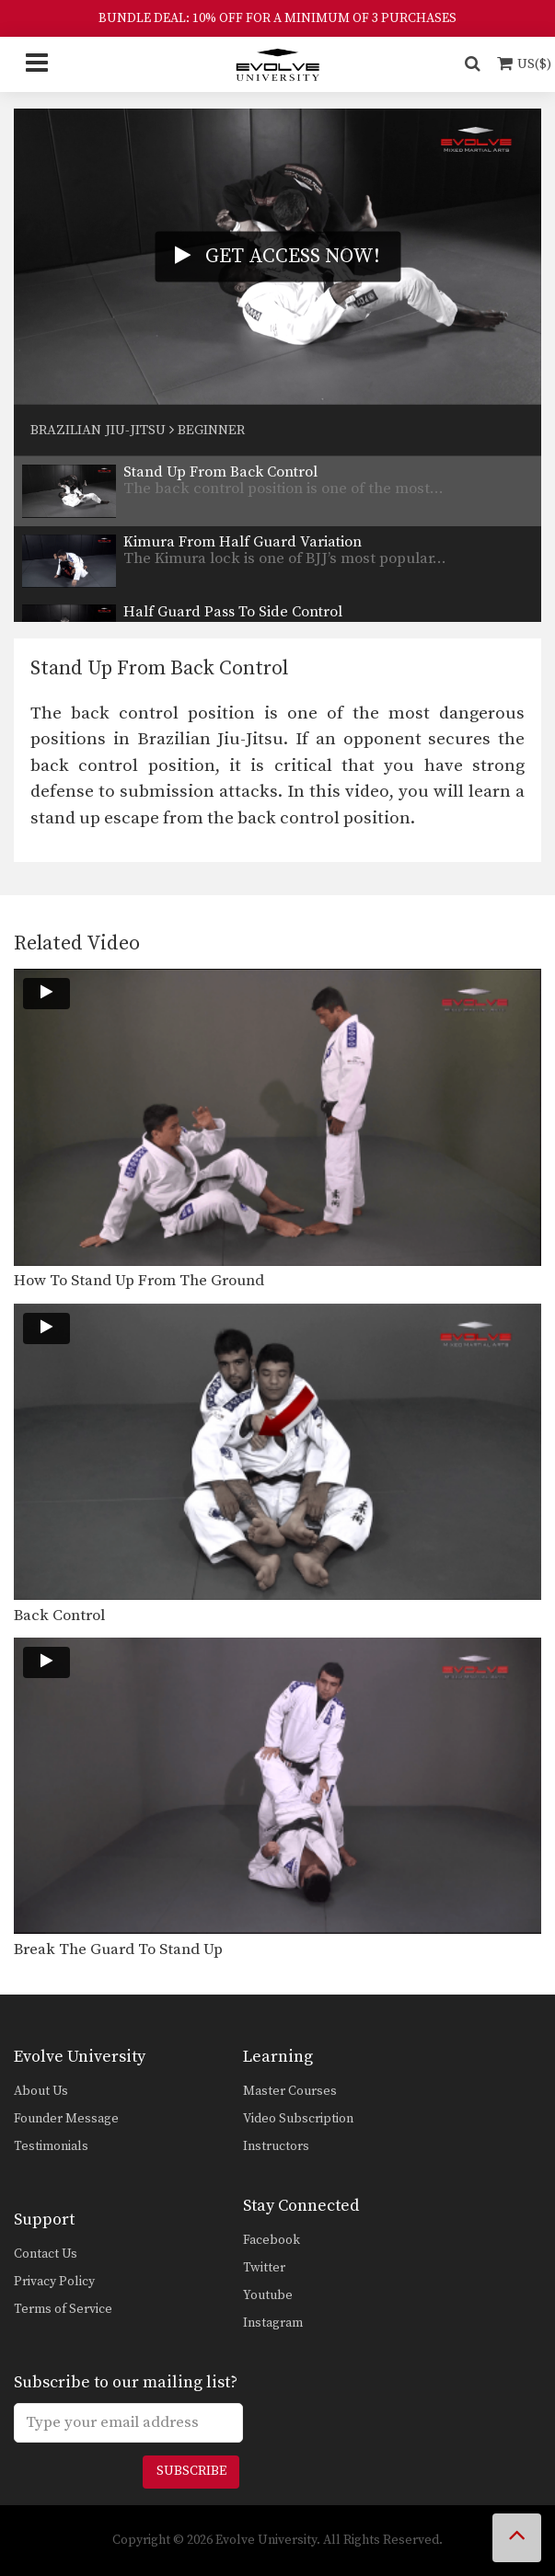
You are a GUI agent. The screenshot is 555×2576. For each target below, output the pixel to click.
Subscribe (191, 2471)
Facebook (271, 2240)
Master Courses (290, 2091)
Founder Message (66, 2118)
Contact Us (45, 2254)
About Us (41, 2091)
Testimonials (51, 2146)
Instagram (273, 2323)
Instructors (276, 2146)
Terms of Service (63, 2309)
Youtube (268, 2295)
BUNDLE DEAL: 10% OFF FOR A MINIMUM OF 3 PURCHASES (277, 18)
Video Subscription (298, 2118)
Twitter (264, 2268)
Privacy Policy (54, 2281)
